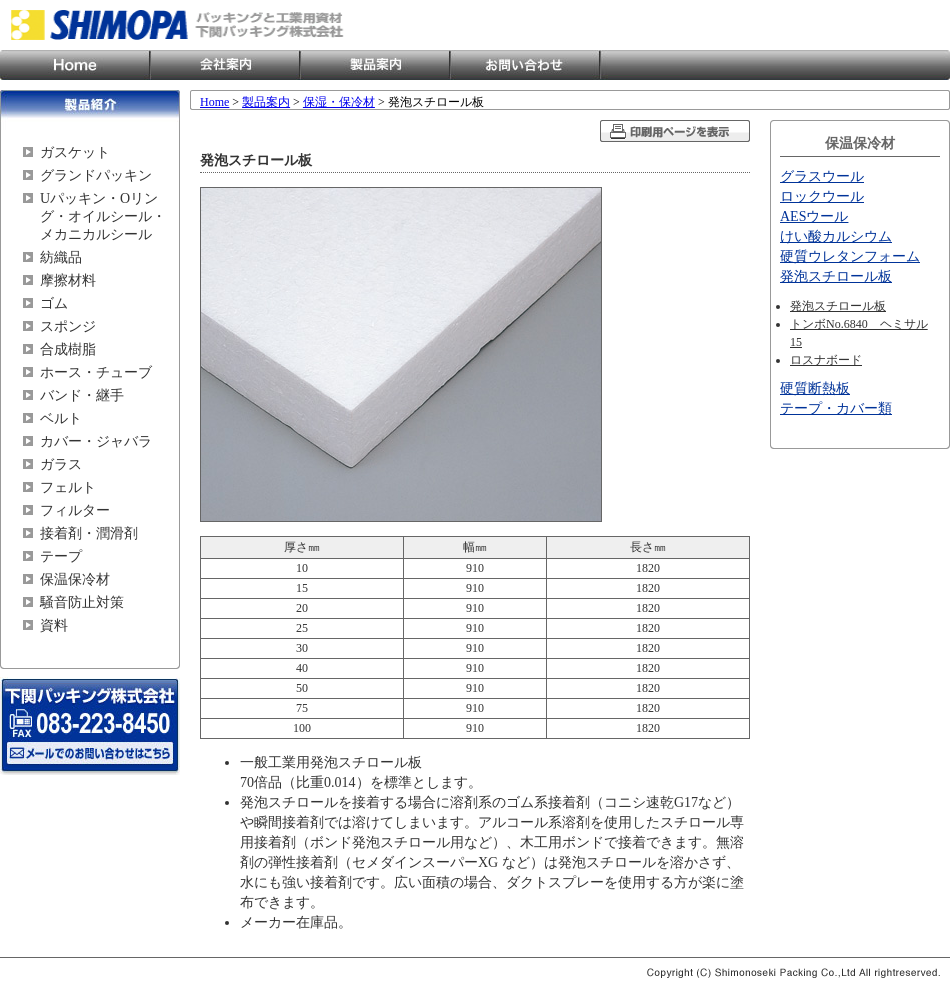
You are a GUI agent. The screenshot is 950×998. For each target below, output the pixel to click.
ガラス (61, 464)
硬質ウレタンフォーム (850, 256)
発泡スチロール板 (836, 276)
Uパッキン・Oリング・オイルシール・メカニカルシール (103, 216)
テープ (61, 556)
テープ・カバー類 (836, 408)
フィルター (75, 510)
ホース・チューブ (96, 372)
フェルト (68, 487)
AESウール (814, 216)
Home (75, 65)
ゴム (54, 303)
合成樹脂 (68, 349)
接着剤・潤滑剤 (89, 533)
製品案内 (375, 65)
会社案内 (225, 65)
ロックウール (822, 196)
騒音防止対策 (82, 602)
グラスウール (822, 176)
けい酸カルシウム (836, 236)
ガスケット (75, 152)
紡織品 (61, 257)
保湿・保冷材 (339, 102)
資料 (54, 625)
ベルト (61, 418)
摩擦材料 (68, 280)
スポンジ (68, 326)
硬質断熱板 (815, 388)
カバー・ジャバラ (96, 441)
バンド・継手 (82, 395)
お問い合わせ (525, 65)
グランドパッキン (96, 175)
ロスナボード (826, 360)
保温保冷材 (75, 579)
